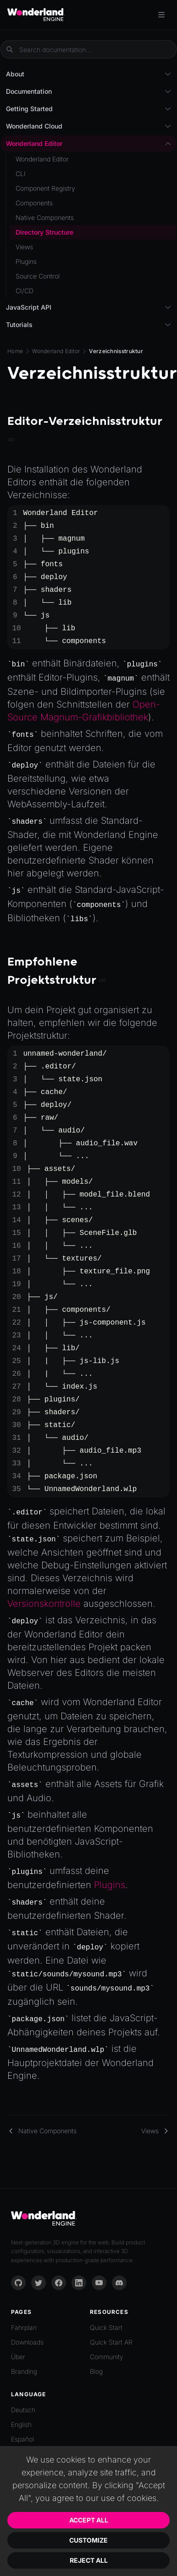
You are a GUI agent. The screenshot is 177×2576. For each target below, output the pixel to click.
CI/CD (24, 291)
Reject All (89, 2560)
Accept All (88, 2520)
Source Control (38, 276)
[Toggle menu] (161, 14)
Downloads (27, 2342)
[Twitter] (38, 2282)
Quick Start (106, 2327)
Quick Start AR (111, 2342)
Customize (88, 2540)
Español (22, 2439)
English (21, 2424)
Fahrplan (24, 2327)
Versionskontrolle (44, 1603)
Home (15, 351)
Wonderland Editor (56, 351)
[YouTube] (99, 2282)
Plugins (109, 1884)
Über (18, 2357)
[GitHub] (18, 2282)
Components (34, 203)
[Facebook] (58, 2282)
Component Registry (45, 188)
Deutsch (23, 2410)
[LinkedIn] (79, 2282)
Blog (96, 2371)
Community (106, 2357)
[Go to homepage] (36, 14)
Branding (24, 2371)
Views (24, 247)
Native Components (45, 217)
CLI (21, 173)
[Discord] (119, 2282)
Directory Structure (44, 232)
